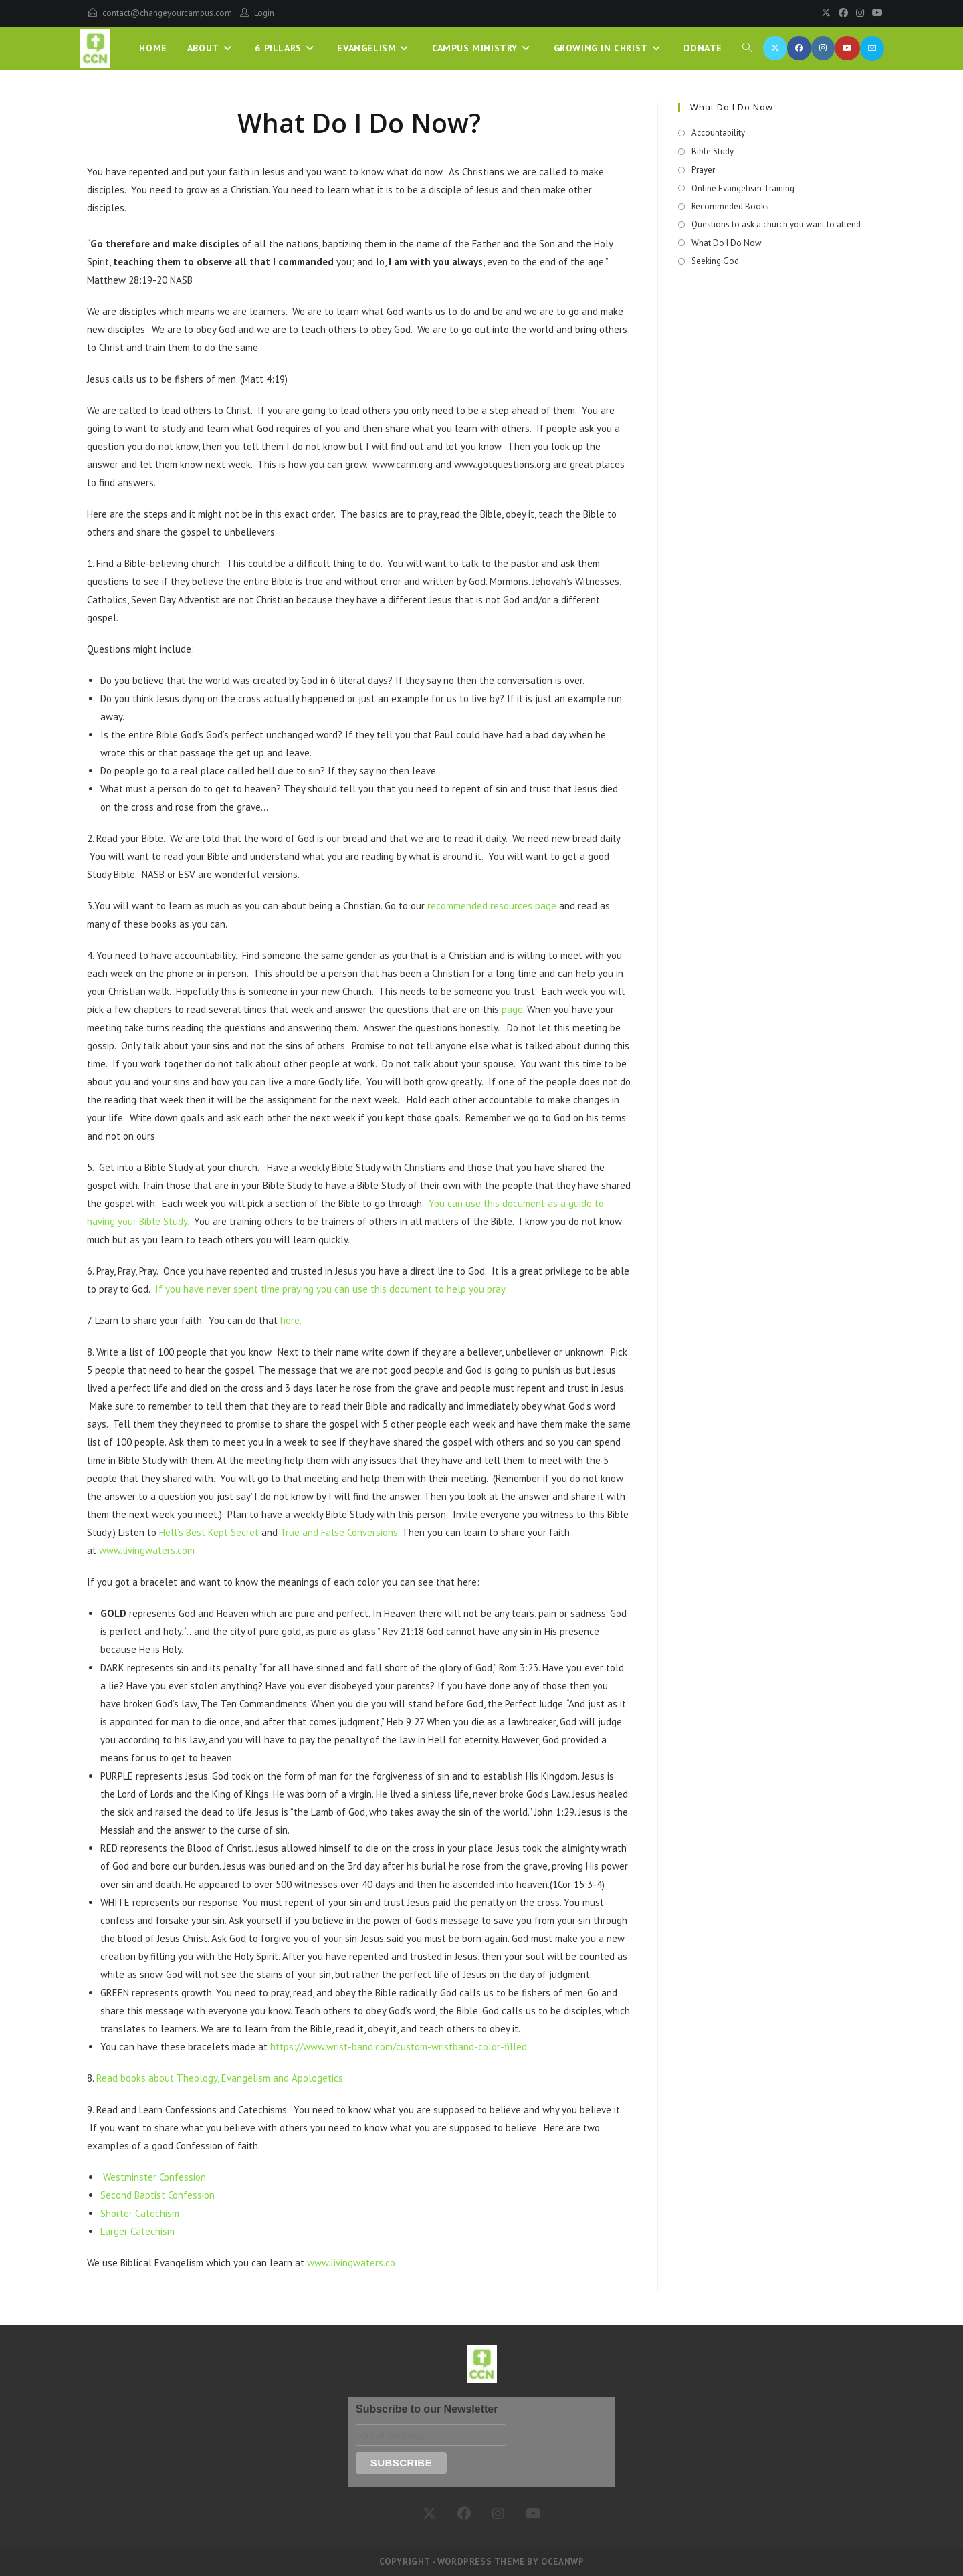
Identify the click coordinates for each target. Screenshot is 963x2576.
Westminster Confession (154, 2177)
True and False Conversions (338, 1532)
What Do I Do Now (726, 243)
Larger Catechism (137, 2231)
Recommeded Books (730, 206)
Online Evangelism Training (742, 188)
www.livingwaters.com (147, 1550)
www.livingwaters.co (351, 2262)
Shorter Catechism (139, 2213)
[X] (826, 13)
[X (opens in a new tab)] (775, 48)
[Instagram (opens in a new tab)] (823, 48)
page (511, 1009)
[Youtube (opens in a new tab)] (847, 48)
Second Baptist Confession (157, 2195)
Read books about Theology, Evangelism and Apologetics (219, 2078)
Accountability (718, 132)
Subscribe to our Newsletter (427, 2409)
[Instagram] (860, 13)
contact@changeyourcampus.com (167, 13)
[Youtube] (875, 13)
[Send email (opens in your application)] (872, 48)
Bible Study (712, 151)
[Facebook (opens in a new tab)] (799, 48)
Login (264, 13)
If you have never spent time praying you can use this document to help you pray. (329, 1289)
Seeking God (715, 261)
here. (290, 1320)
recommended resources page (491, 905)
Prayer (703, 169)
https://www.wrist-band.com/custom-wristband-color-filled (398, 2046)
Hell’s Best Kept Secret (209, 1532)
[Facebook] (843, 13)
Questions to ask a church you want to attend (776, 224)
